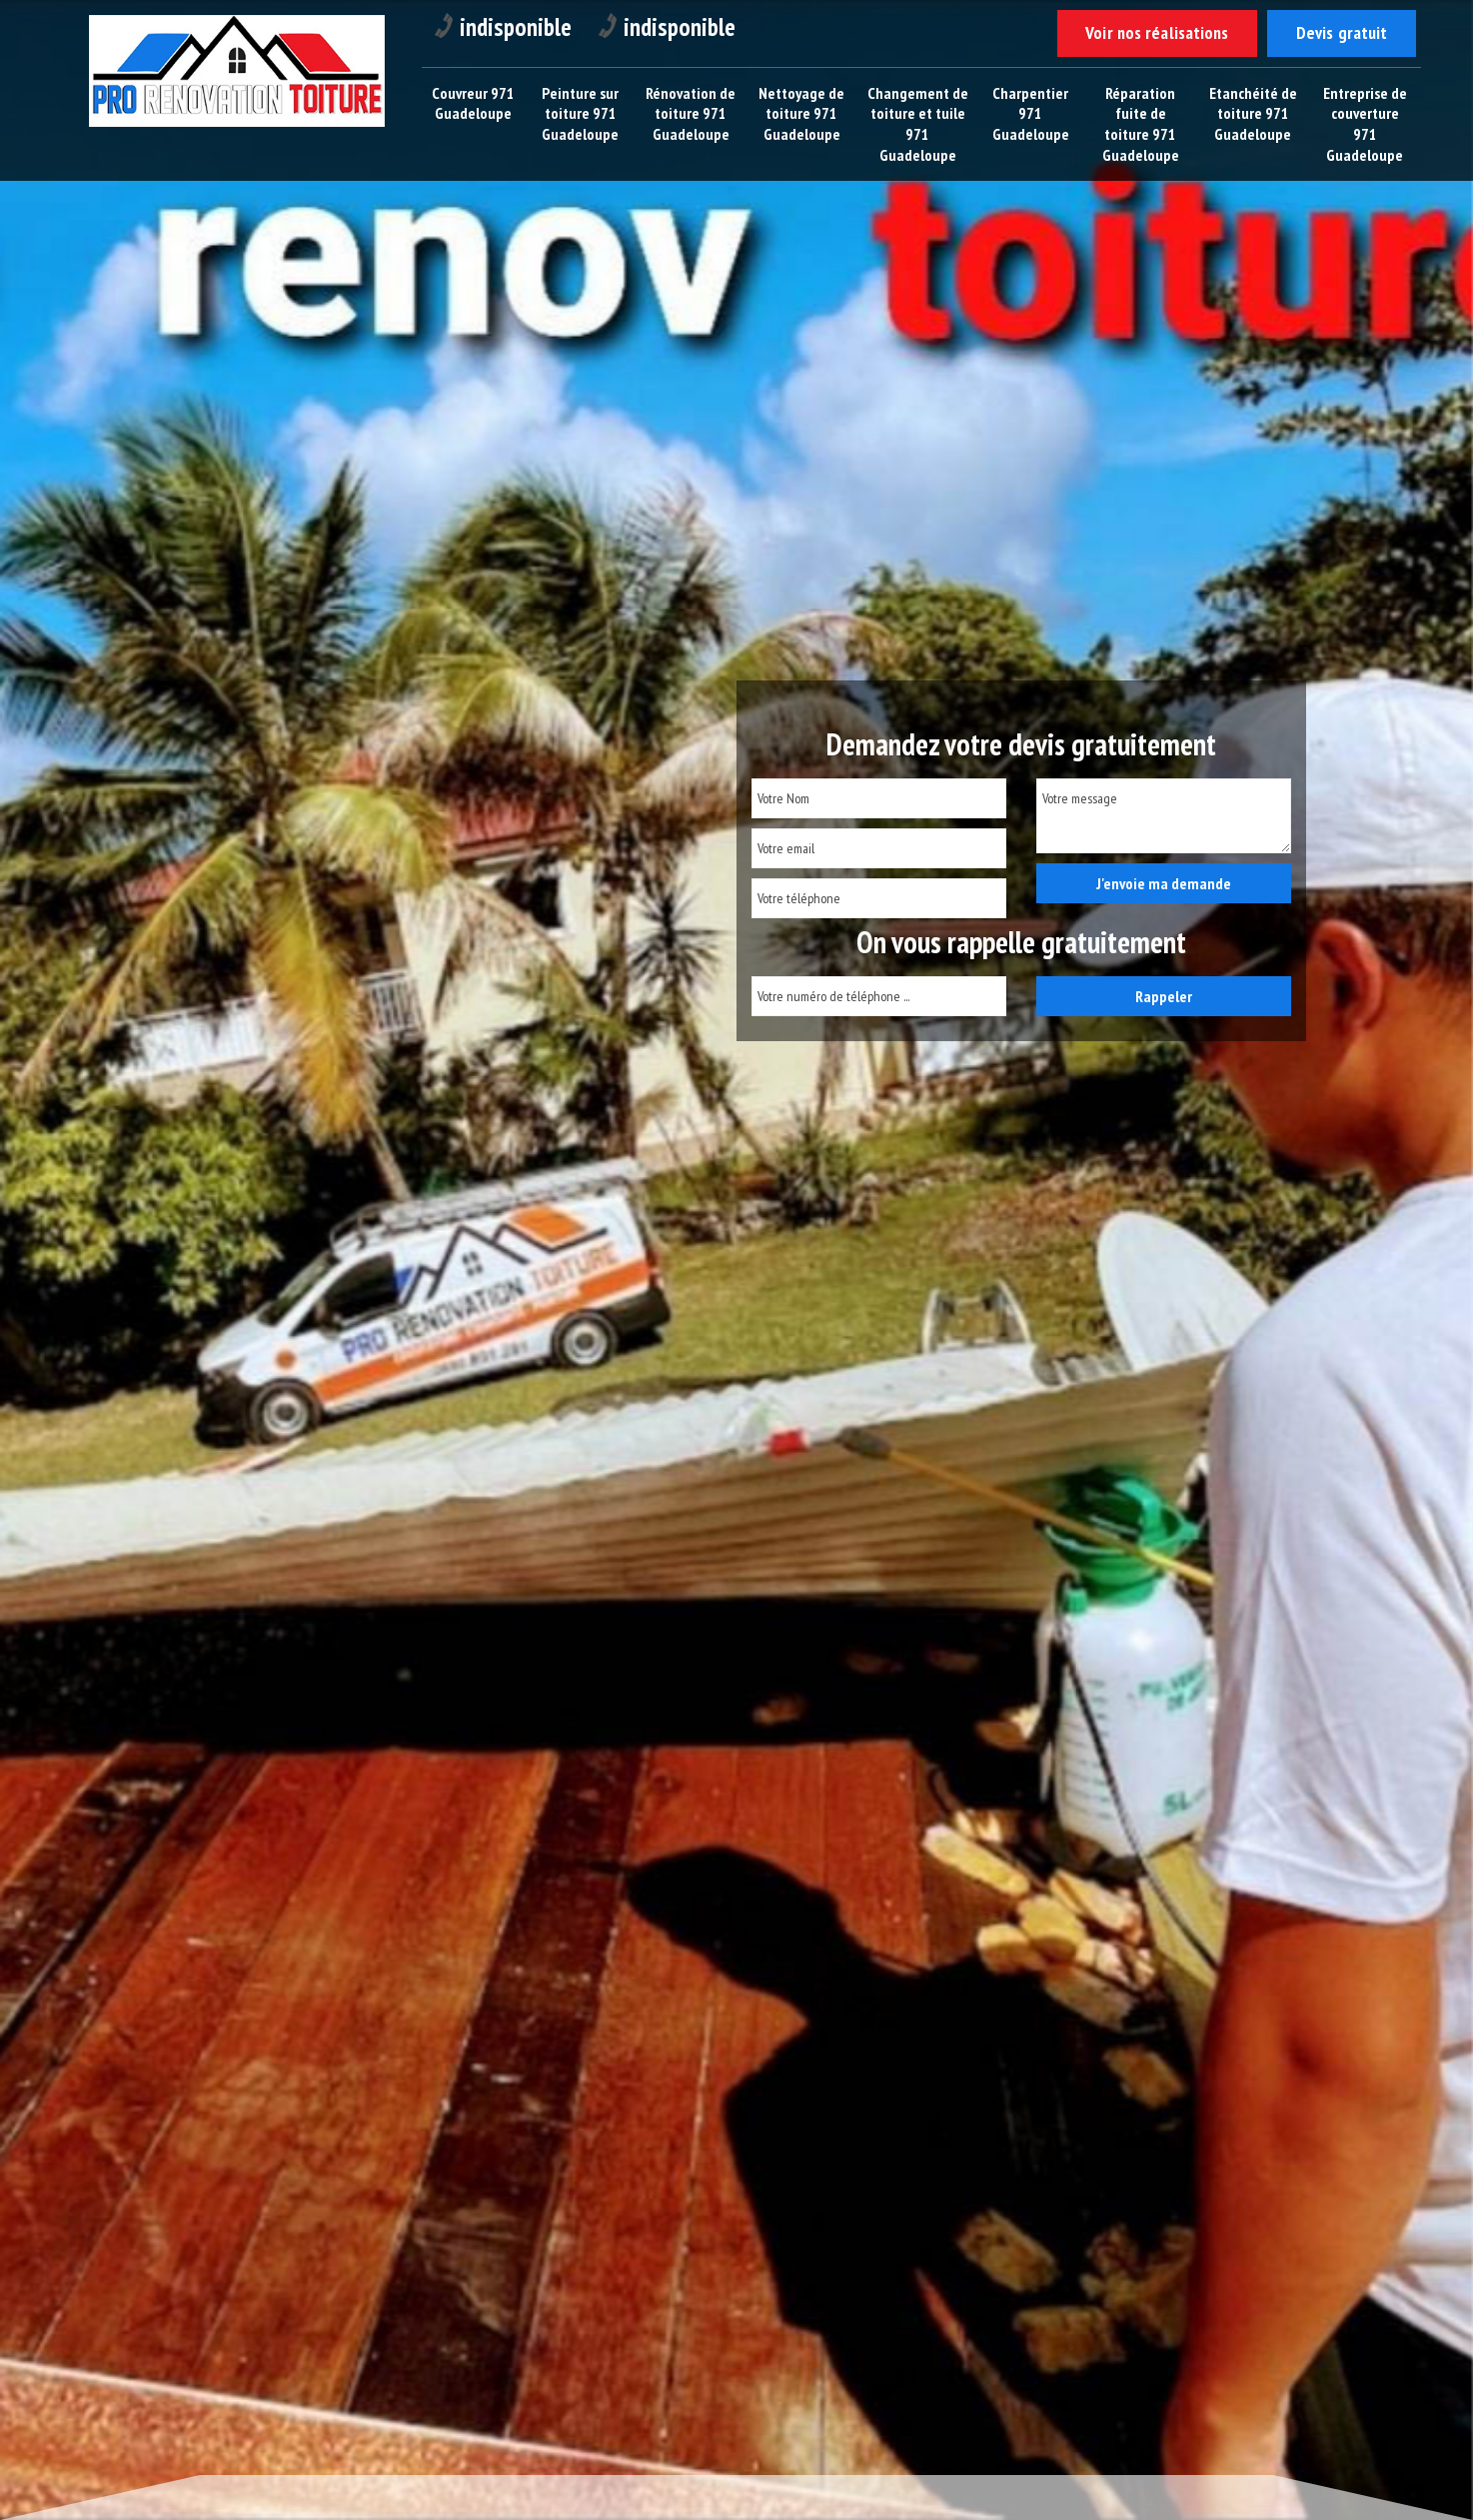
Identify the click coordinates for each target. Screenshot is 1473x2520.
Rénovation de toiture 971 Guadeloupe (692, 124)
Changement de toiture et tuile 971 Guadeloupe (918, 124)
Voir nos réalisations (1154, 33)
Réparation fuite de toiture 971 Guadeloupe (1141, 124)
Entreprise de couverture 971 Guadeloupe (1366, 124)
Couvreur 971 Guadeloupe (473, 103)
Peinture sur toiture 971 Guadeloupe (581, 114)
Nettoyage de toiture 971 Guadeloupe (802, 114)
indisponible (505, 28)
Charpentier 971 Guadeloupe (1031, 114)
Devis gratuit (1341, 33)
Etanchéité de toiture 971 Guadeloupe (1254, 114)
